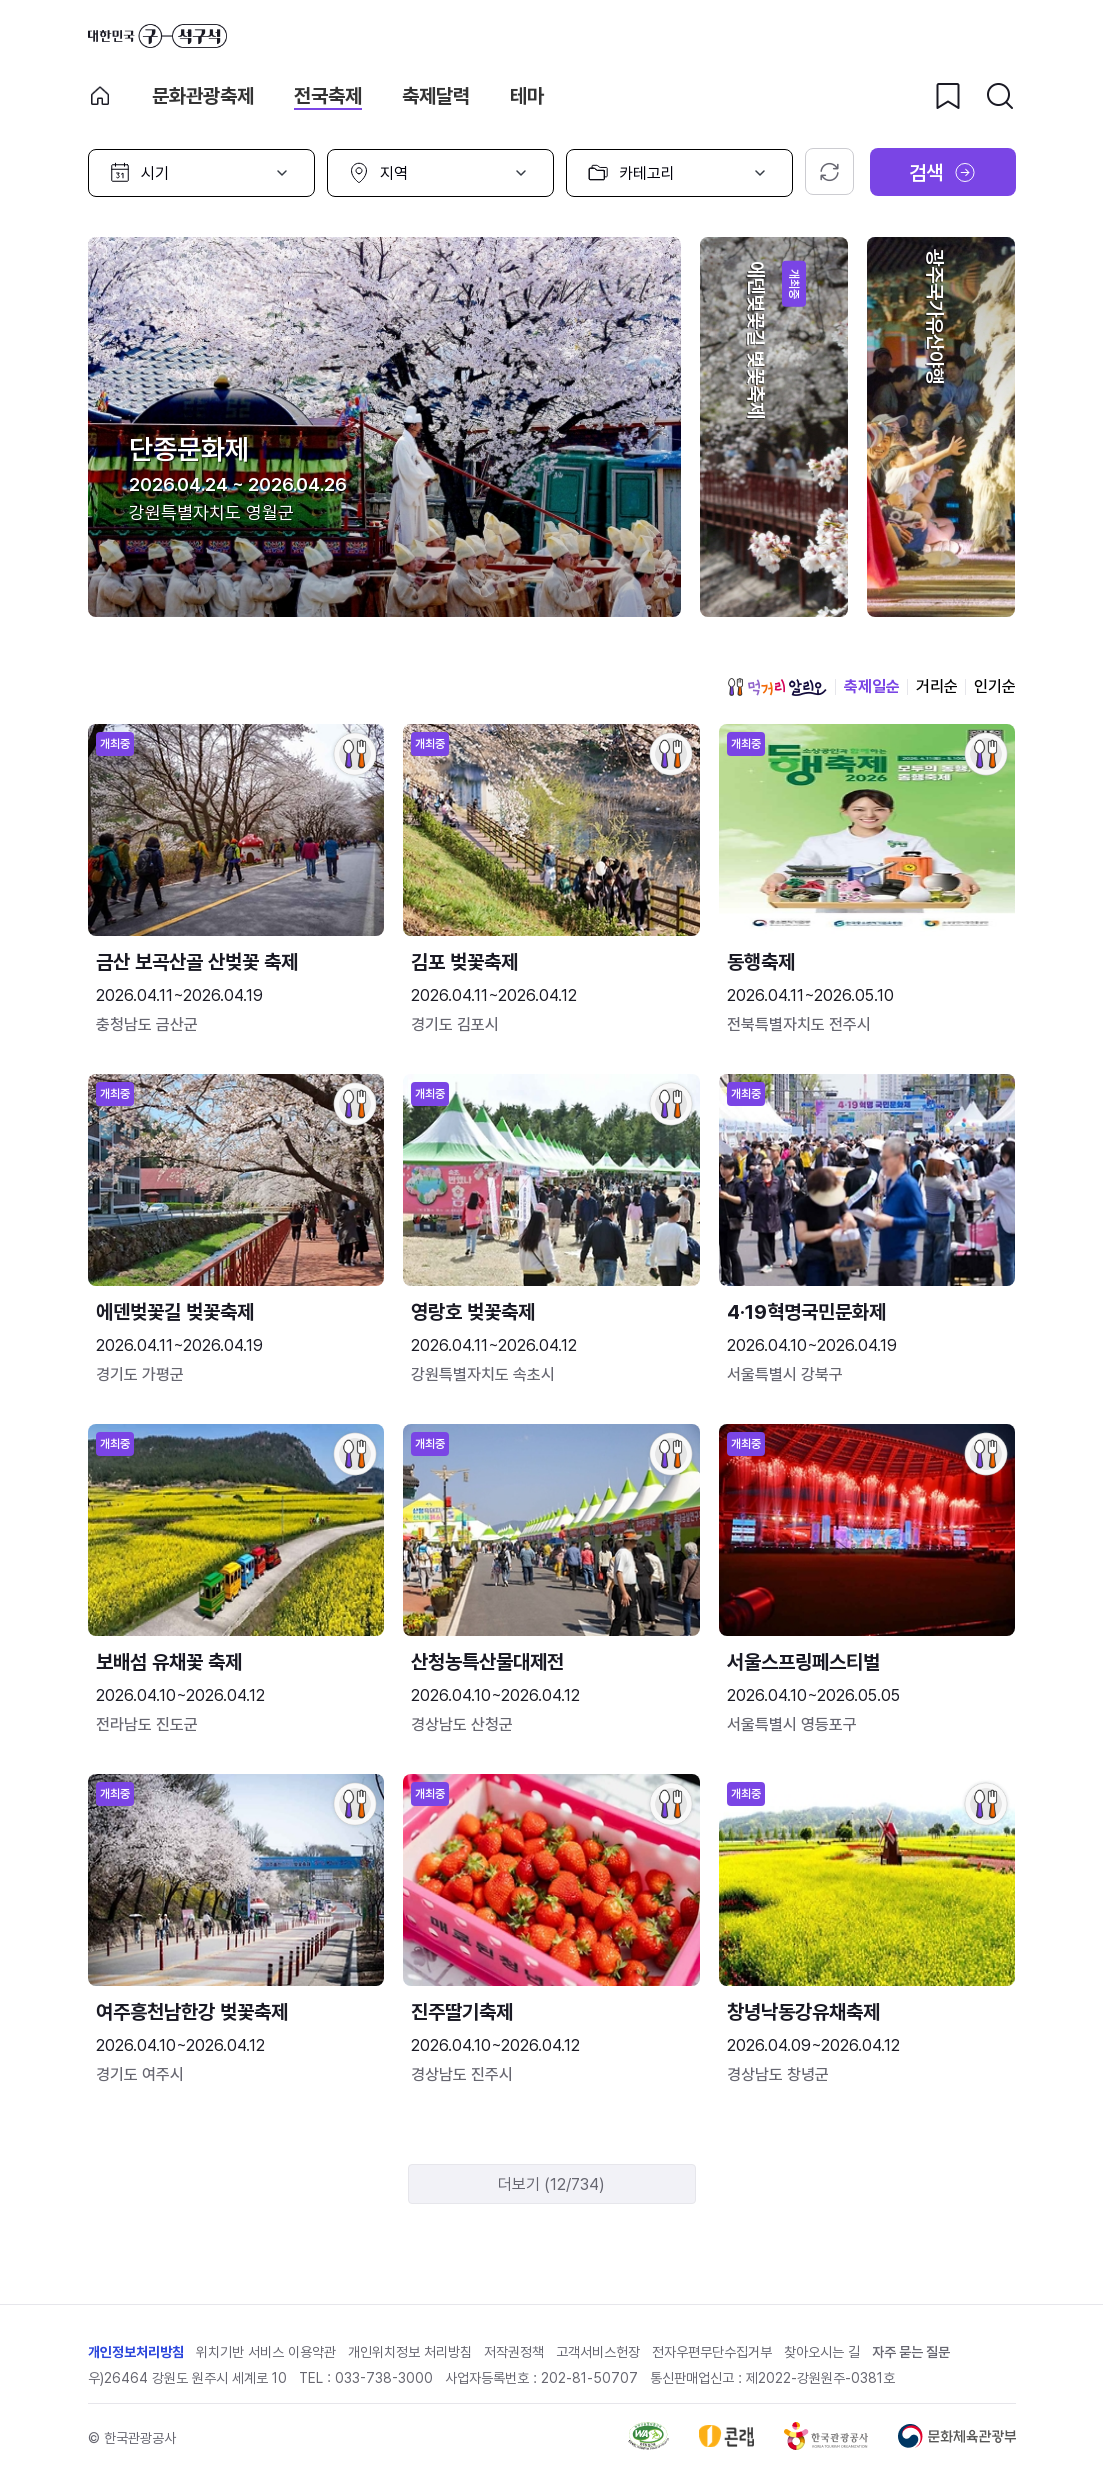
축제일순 (872, 686)
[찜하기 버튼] (948, 96)
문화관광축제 (203, 96)
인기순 (995, 686)
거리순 (937, 686)
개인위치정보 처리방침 (410, 2352)
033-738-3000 (384, 2378)
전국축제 (328, 96)
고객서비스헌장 (598, 2352)
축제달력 (436, 96)
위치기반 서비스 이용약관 (266, 2352)
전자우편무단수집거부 (712, 2352)
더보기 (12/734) (551, 2184)
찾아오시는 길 (822, 2352)
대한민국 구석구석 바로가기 (157, 36)
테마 (527, 96)
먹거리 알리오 (777, 687)
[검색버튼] (1000, 96)
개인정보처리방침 (136, 2352)
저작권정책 (514, 2352)
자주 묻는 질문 (911, 2352)
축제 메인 (100, 96)
